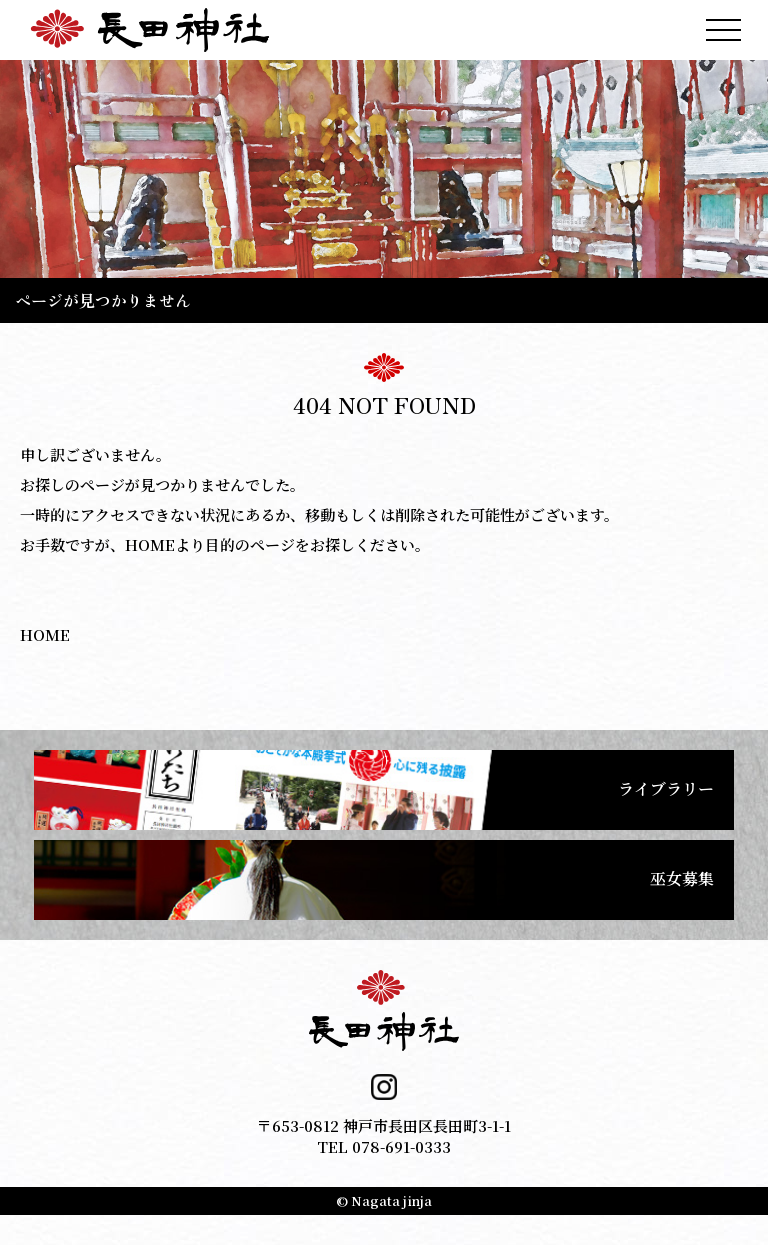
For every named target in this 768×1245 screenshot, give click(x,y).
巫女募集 (682, 878)
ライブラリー (666, 788)
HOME (45, 634)
